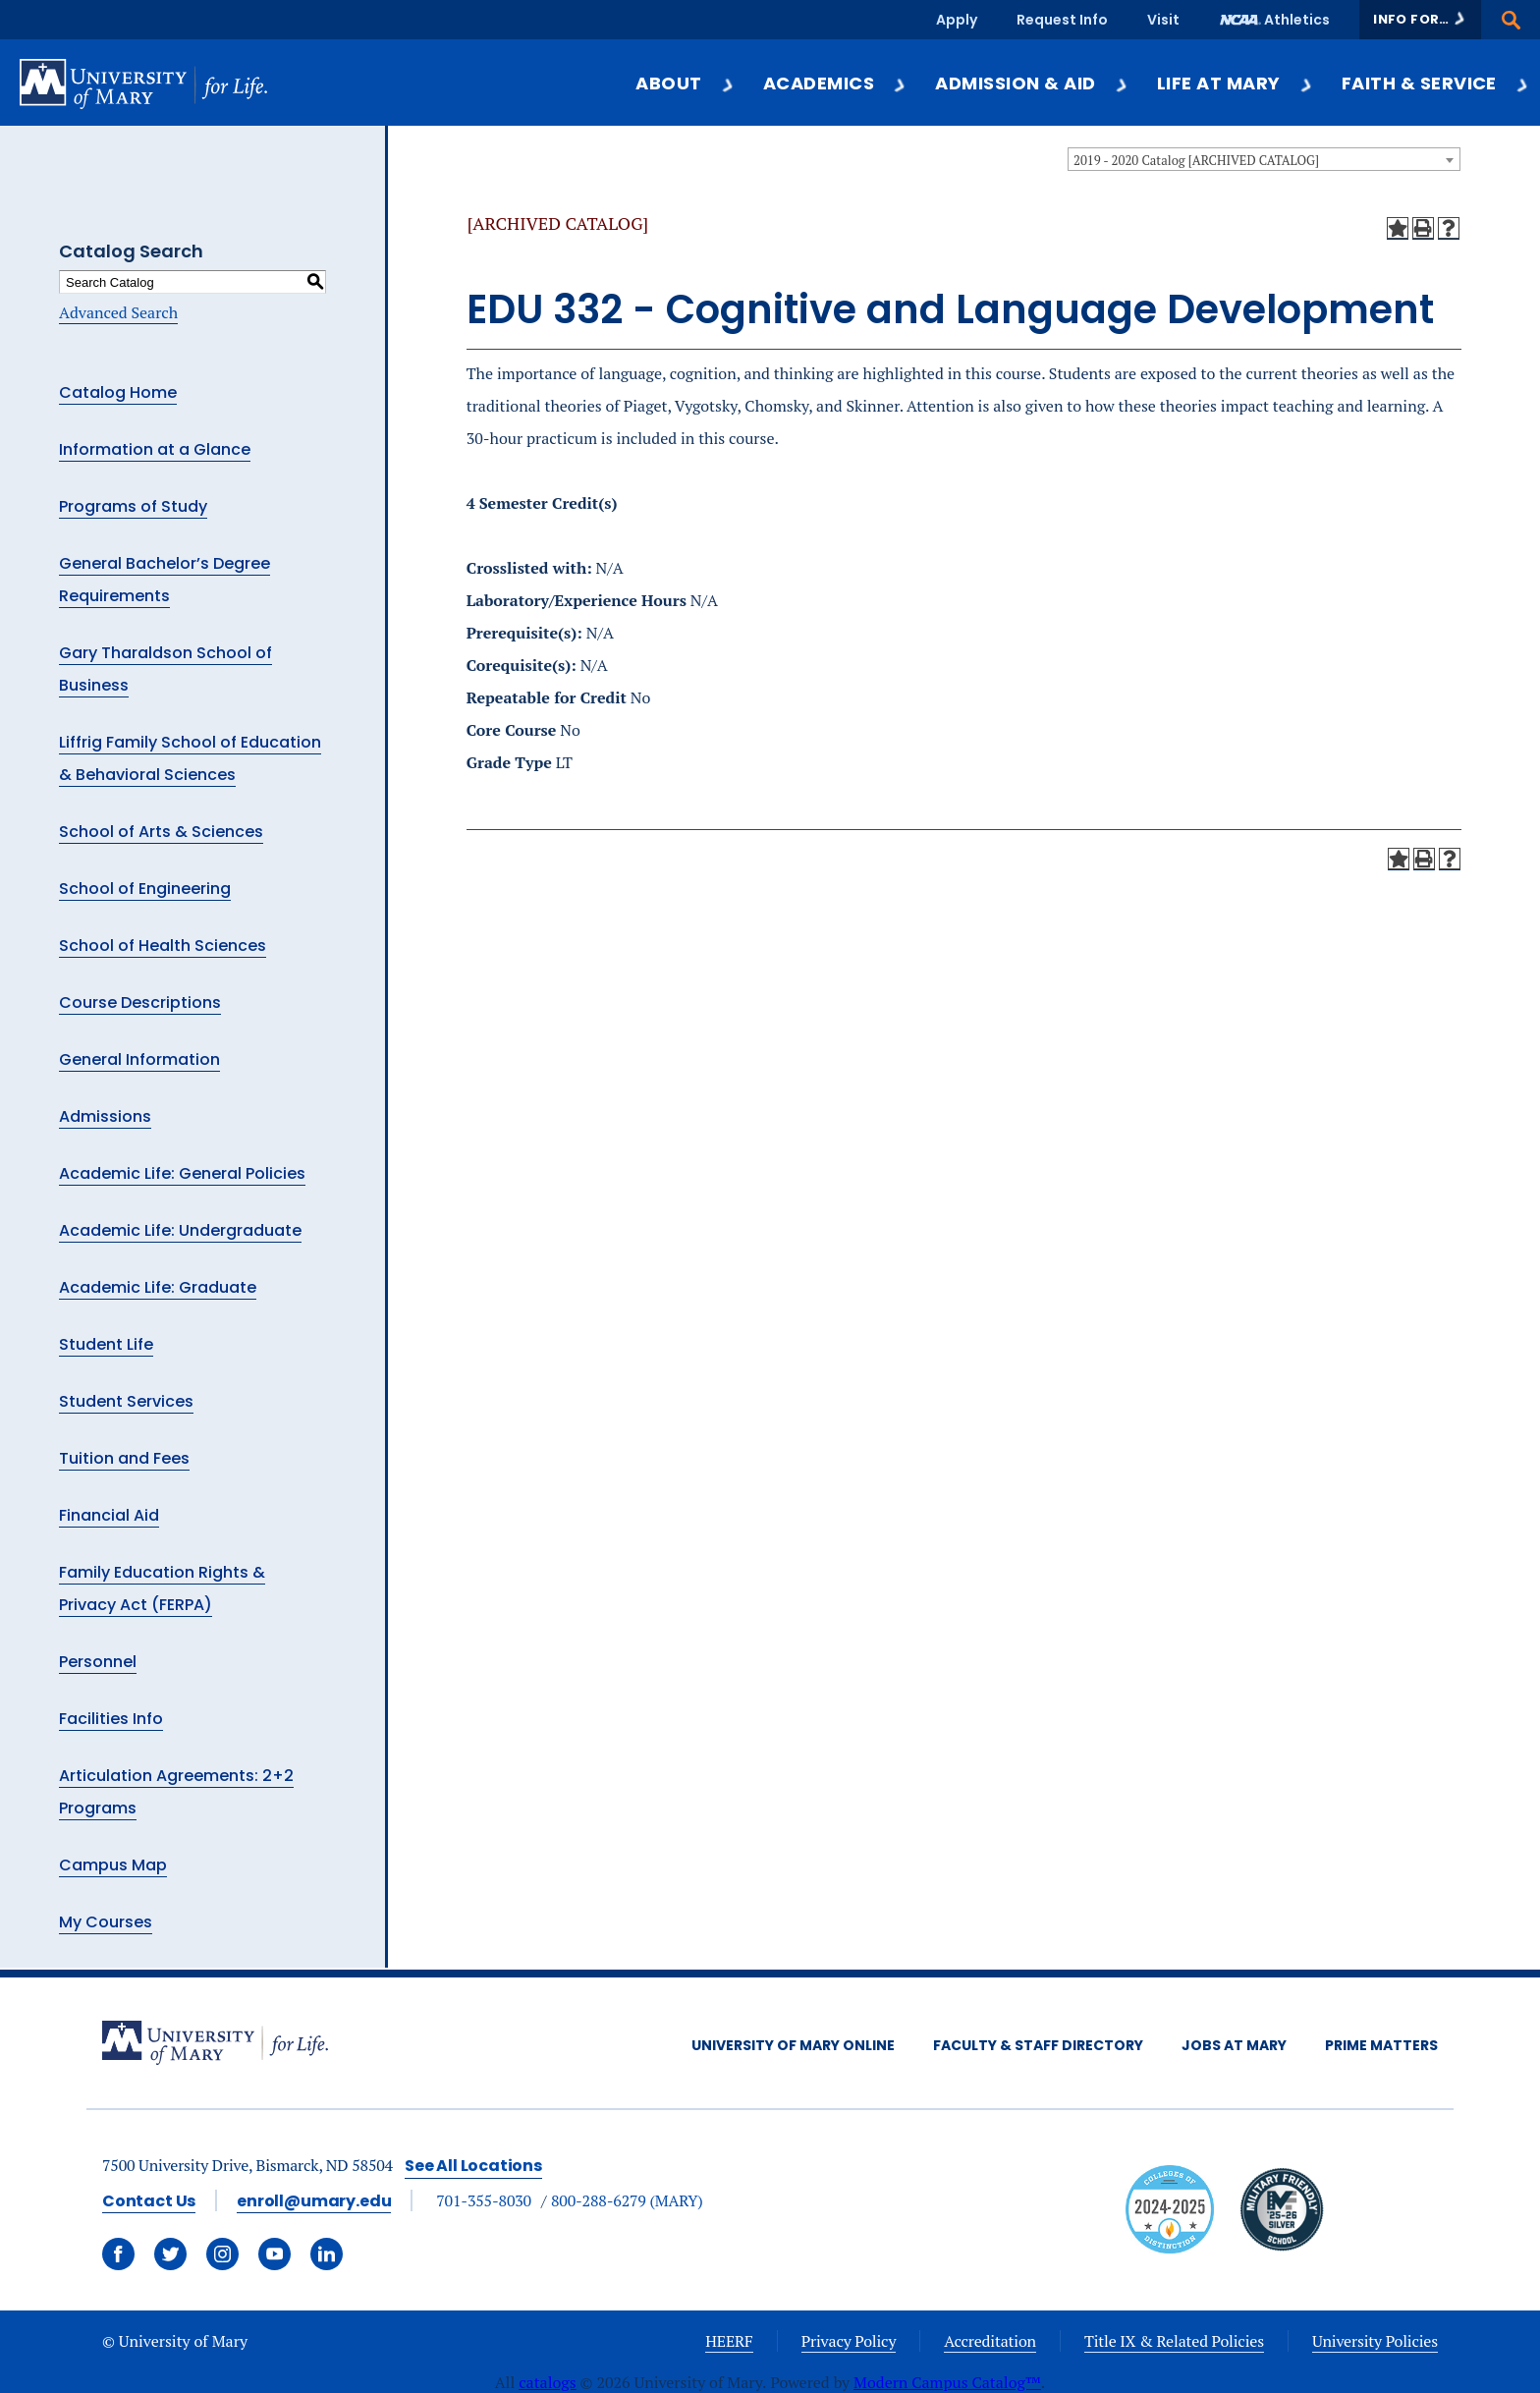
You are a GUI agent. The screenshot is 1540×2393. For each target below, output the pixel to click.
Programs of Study (133, 506)
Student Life (106, 1344)
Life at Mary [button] (1235, 83)
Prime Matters (1381, 2045)
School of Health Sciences (162, 945)
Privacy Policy (849, 2341)
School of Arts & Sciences (161, 831)
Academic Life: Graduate (157, 1287)
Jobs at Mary (1234, 2045)
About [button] (685, 83)
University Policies (1375, 2341)
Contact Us (148, 2201)
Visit (1163, 20)
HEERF (728, 2341)
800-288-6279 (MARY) (627, 2200)
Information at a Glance (154, 449)
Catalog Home (118, 392)
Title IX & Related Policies (1174, 2341)
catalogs (548, 2382)
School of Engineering (145, 888)
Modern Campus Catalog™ (947, 2382)
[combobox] (1264, 159)
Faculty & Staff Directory (1038, 2045)
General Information (139, 1059)
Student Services (126, 1401)
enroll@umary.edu (314, 2201)
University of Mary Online (793, 2045)
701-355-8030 (483, 2200)
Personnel (98, 1661)
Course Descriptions (140, 1002)
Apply (956, 20)
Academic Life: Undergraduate (180, 1230)
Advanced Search (118, 312)
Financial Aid (109, 1515)
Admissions (105, 1116)
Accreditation (990, 2341)
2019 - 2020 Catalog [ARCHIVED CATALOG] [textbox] (1196, 160)
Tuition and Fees (124, 1458)
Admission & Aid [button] (1031, 83)
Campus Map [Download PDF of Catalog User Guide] (113, 1865)
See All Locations (473, 2165)
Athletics (1297, 20)
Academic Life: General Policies (182, 1173)
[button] (1420, 19)
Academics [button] (835, 83)
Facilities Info (111, 1718)
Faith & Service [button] (1436, 83)
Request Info (1062, 20)
